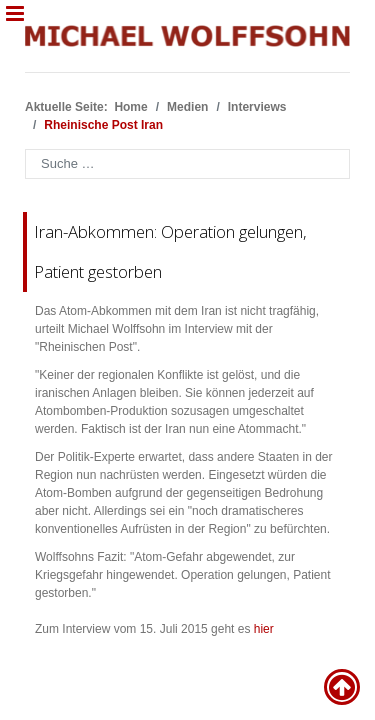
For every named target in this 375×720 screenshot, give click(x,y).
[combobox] (187, 164)
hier (264, 629)
